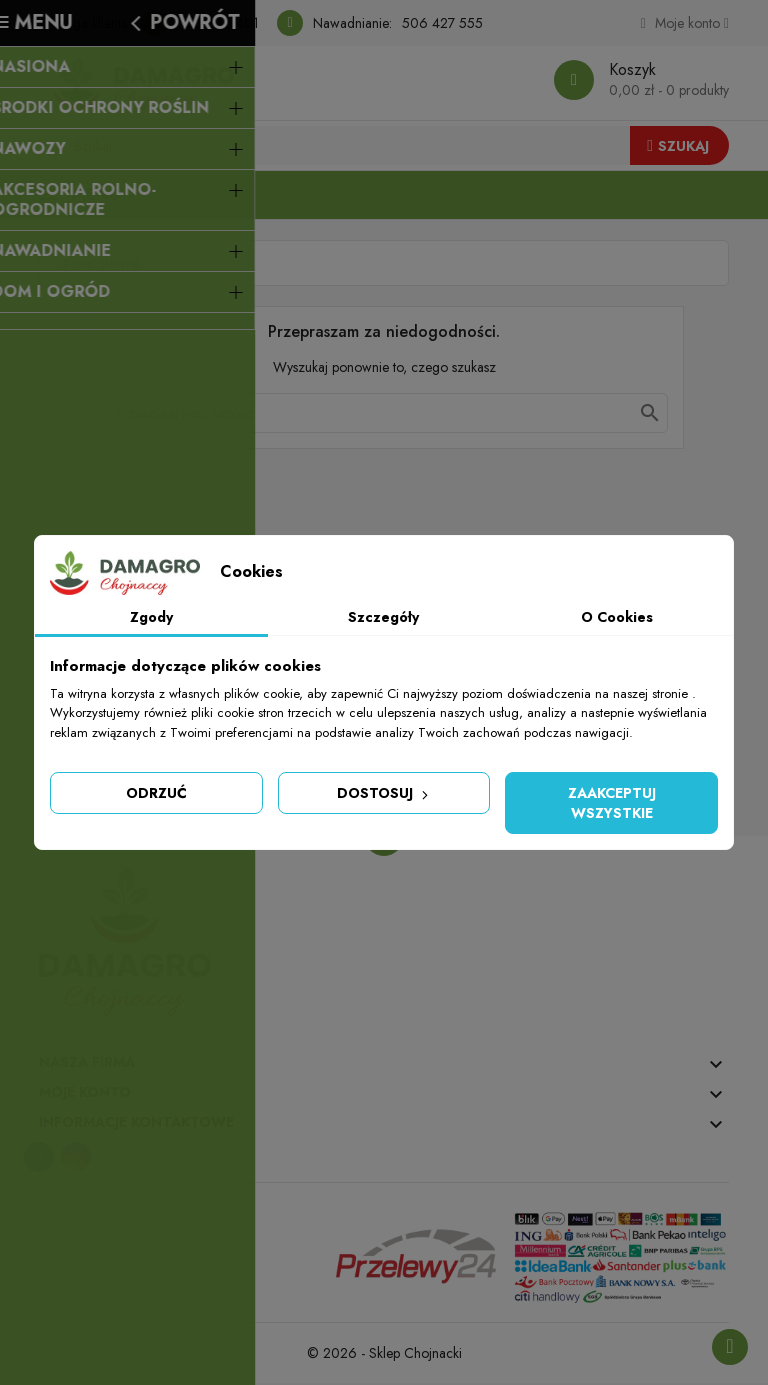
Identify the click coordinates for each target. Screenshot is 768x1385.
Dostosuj (384, 793)
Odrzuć (156, 793)
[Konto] (685, 23)
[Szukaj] (384, 414)
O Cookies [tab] (617, 617)
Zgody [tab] (151, 617)
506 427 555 (442, 23)
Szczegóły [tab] (383, 617)
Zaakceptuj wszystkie (612, 803)
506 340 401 (218, 23)
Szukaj (678, 146)
